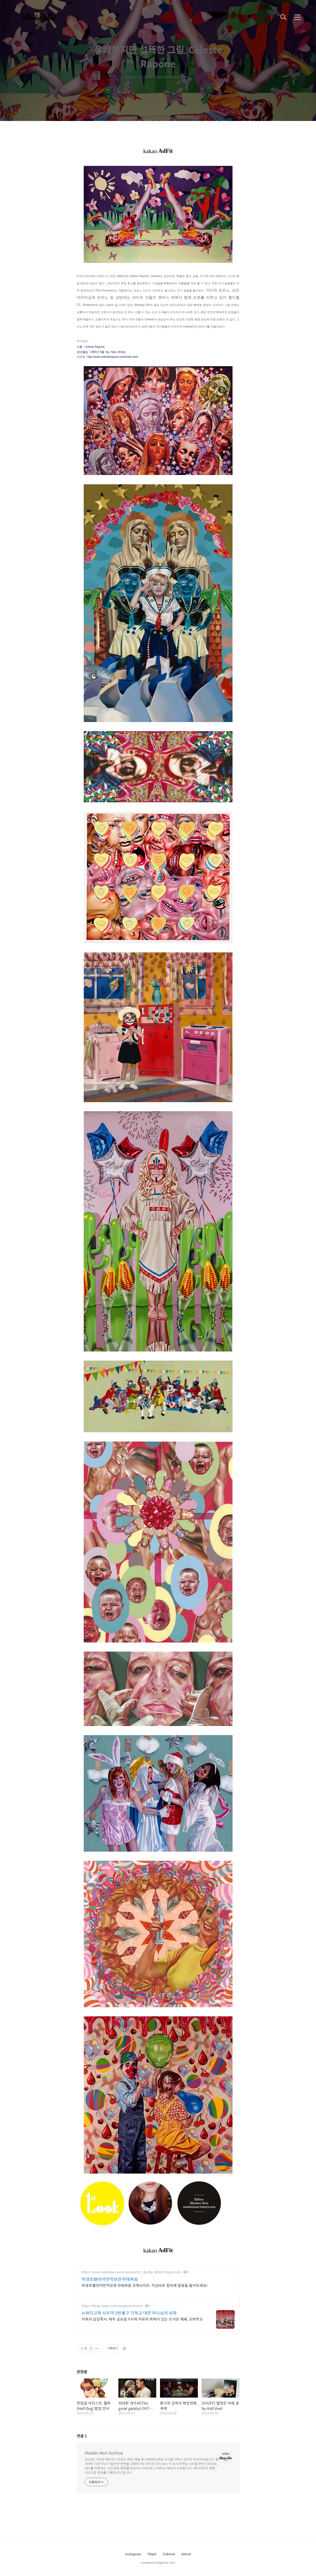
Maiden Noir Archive (104, 2453)
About (186, 2553)
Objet (152, 2553)
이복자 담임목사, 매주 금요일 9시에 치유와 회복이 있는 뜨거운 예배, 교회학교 (142, 2319)
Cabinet (169, 2553)
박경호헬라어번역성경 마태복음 (110, 2279)
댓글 (82, 2436)
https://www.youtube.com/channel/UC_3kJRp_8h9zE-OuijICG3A (131, 2272)
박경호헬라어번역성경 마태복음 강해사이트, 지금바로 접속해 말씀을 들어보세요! (145, 2285)
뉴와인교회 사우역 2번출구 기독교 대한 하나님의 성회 (129, 2313)
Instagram (133, 2553)
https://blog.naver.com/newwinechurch (112, 2306)
